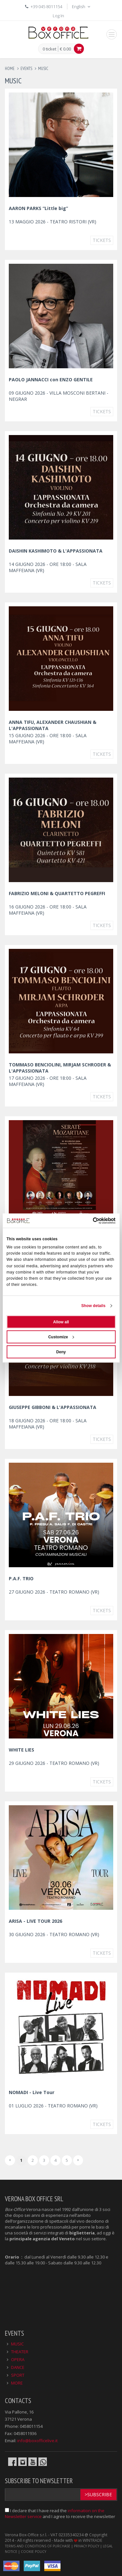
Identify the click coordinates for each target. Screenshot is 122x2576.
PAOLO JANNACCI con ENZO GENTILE (51, 379)
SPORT (17, 2375)
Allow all (61, 1322)
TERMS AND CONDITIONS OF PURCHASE (37, 2546)
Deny (61, 1352)
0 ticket (49, 49)
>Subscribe (98, 2494)
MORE (17, 2383)
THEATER (19, 2352)
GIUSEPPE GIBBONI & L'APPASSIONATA (52, 1407)
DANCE (17, 2367)
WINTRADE (92, 2540)
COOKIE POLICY (33, 2551)
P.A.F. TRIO (21, 1578)
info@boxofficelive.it (37, 2440)
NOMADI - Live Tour (31, 2092)
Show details (93, 1305)
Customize (61, 1337)
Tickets (102, 240)
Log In (58, 16)
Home (10, 68)
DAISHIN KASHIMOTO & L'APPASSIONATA (55, 551)
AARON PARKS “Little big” (38, 208)
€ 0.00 (65, 49)
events (26, 68)
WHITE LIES (21, 1750)
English (81, 6)
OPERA (17, 2359)
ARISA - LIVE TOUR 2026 (35, 1921)
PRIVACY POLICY (86, 2546)
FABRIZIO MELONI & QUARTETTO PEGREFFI (57, 893)
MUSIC (17, 2344)
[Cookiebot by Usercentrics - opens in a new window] (87, 1220)
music (43, 68)
